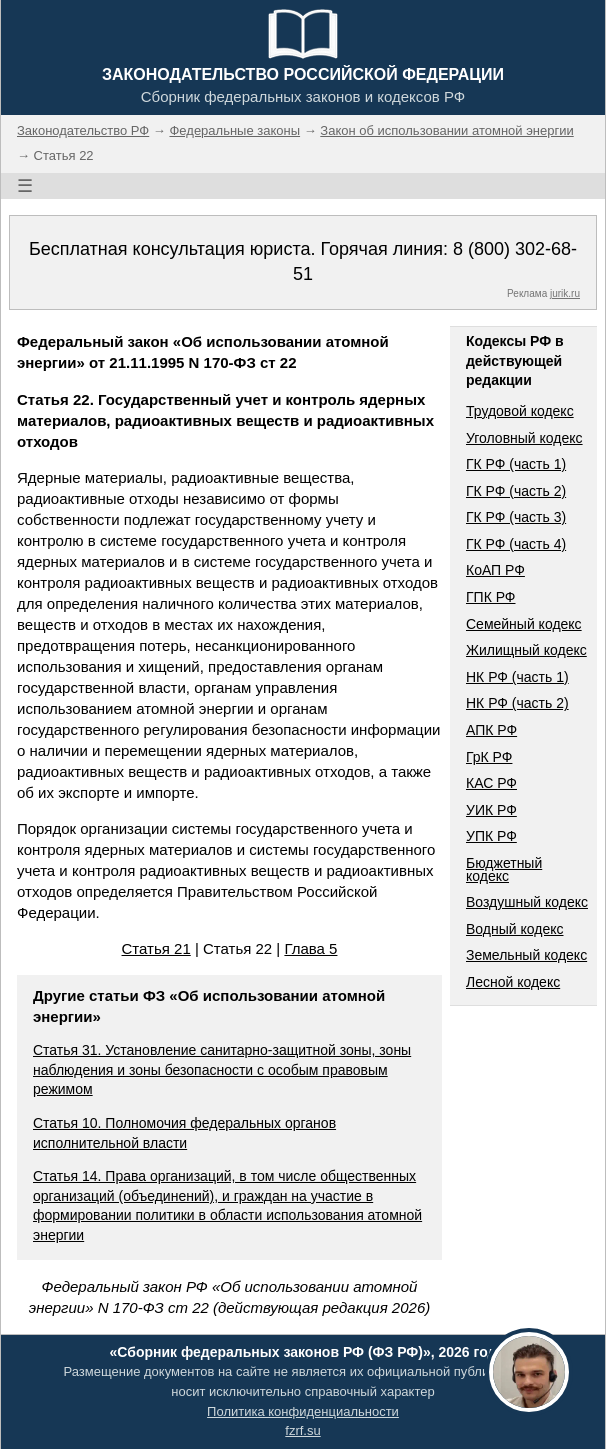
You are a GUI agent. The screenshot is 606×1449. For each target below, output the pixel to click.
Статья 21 (156, 948)
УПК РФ (491, 836)
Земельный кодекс (526, 955)
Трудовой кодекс (520, 411)
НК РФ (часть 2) (517, 703)
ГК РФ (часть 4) (516, 544)
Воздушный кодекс (527, 902)
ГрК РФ (489, 757)
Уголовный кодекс (524, 438)
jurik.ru (565, 293)
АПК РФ (491, 730)
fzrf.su (302, 1430)
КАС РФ (491, 783)
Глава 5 (310, 948)
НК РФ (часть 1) (517, 677)
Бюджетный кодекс (504, 869)
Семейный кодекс (524, 624)
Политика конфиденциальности (303, 1411)
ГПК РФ (491, 597)
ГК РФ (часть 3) (516, 517)
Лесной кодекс (513, 982)
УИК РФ (491, 810)
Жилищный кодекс (526, 650)
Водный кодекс (515, 929)
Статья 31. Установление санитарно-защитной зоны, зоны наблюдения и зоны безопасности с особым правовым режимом (222, 1069)
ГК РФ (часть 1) (516, 464)
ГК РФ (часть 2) (516, 491)
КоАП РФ (495, 570)
